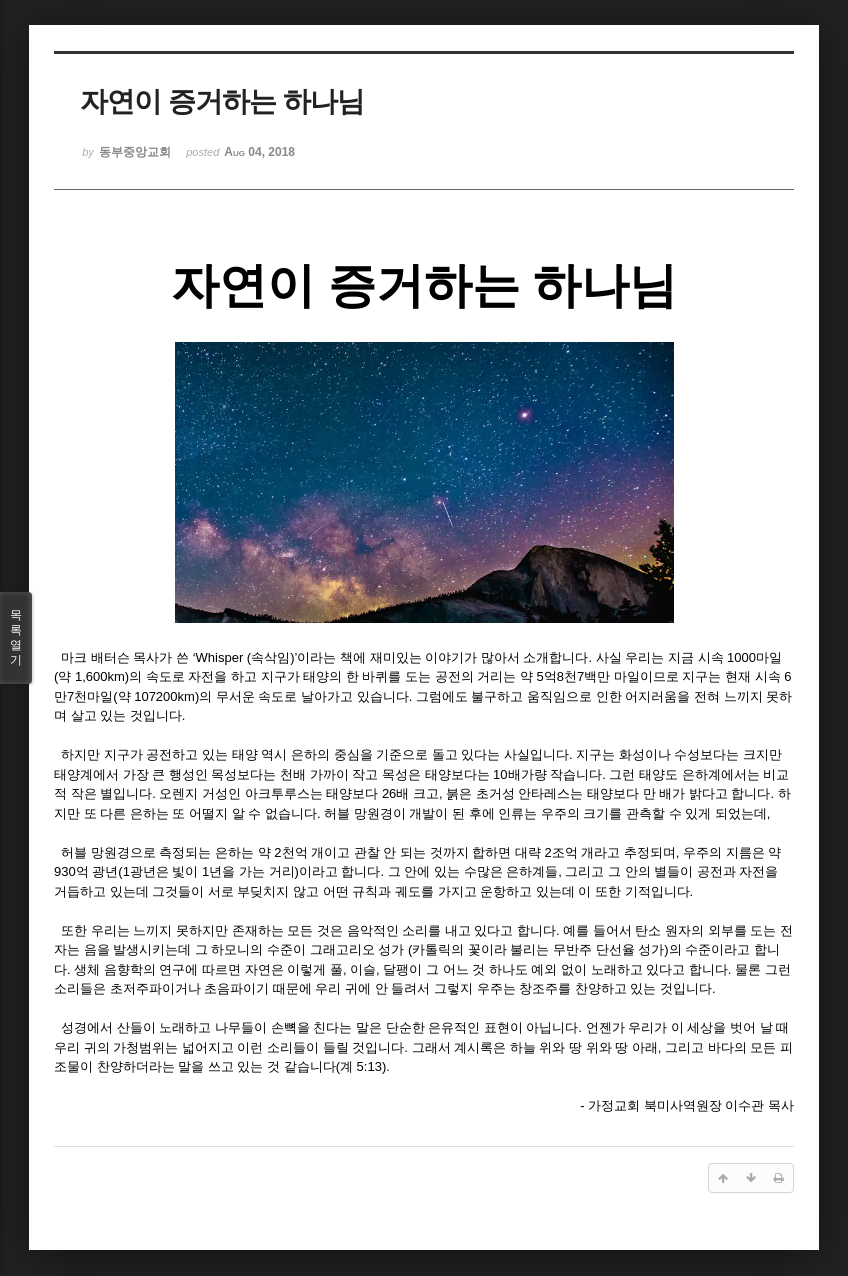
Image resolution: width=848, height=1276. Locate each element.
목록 (16, 638)
